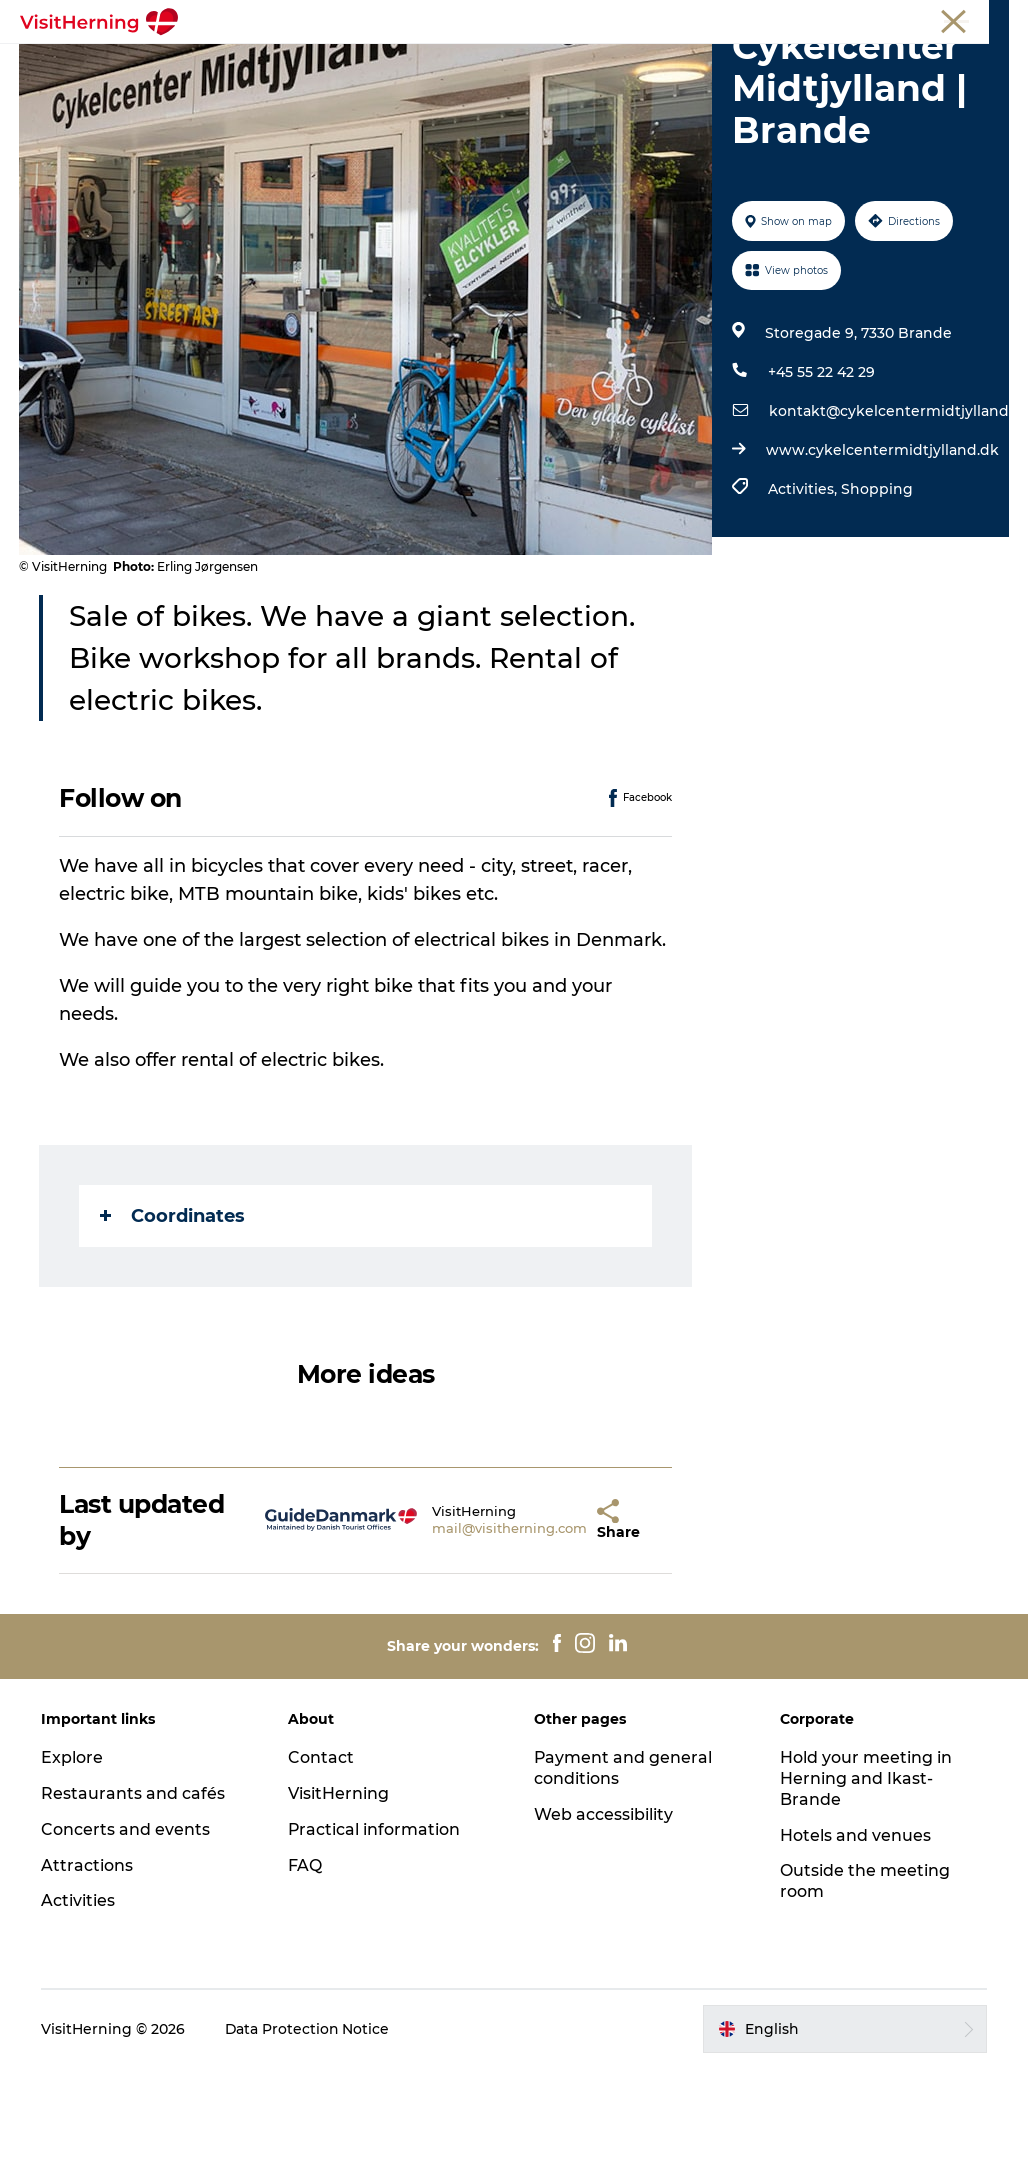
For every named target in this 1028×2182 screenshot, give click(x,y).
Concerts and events (126, 1943)
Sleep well (471, 85)
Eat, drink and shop (444, 64)
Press (992, 19)
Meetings (833, 19)
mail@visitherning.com (469, 1642)
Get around (361, 85)
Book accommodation (625, 85)
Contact (321, 1871)
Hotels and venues (855, 1948)
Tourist (766, 19)
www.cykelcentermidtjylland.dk (882, 564)
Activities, (804, 603)
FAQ (305, 1978)
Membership (918, 19)
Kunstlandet (593, 64)
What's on (302, 64)
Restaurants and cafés (134, 1907)
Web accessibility (603, 1928)
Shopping (877, 603)
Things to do (717, 64)
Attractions (88, 1978)
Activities (79, 2014)
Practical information (374, 1943)
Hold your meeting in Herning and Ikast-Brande (866, 1892)
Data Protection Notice (309, 2143)
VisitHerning (338, 1907)
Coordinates (173, 1329)
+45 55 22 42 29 (821, 486)
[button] (557, 1633)
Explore (73, 1871)
